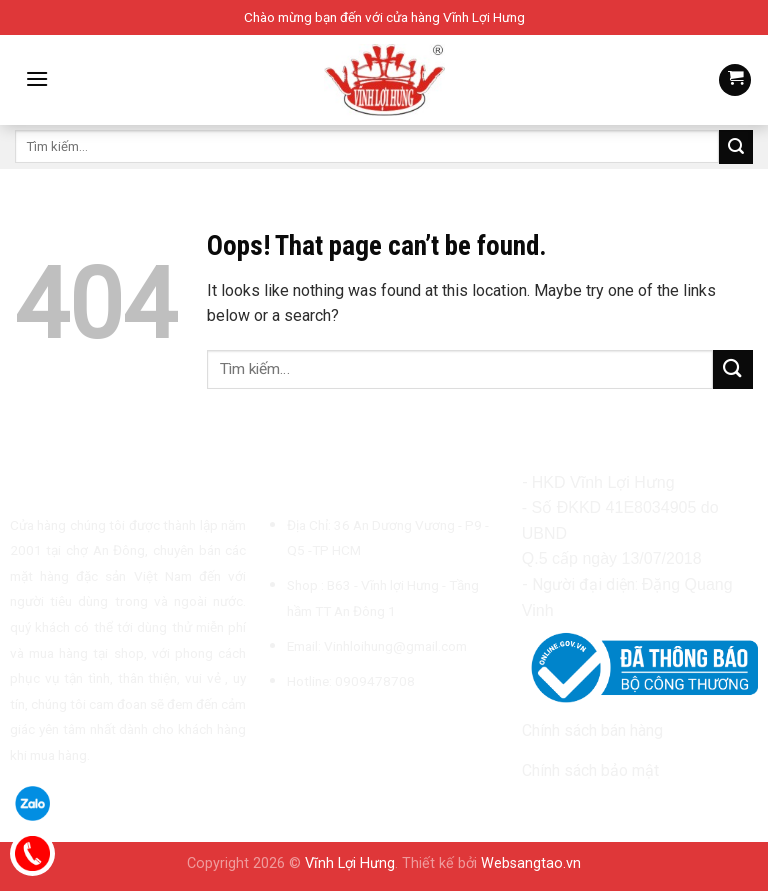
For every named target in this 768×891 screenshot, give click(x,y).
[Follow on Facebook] (278, 728)
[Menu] (37, 78)
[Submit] (736, 147)
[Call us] (376, 728)
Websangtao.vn (531, 863)
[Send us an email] (351, 728)
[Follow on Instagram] (302, 728)
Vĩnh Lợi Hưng (350, 863)
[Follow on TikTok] (327, 728)
